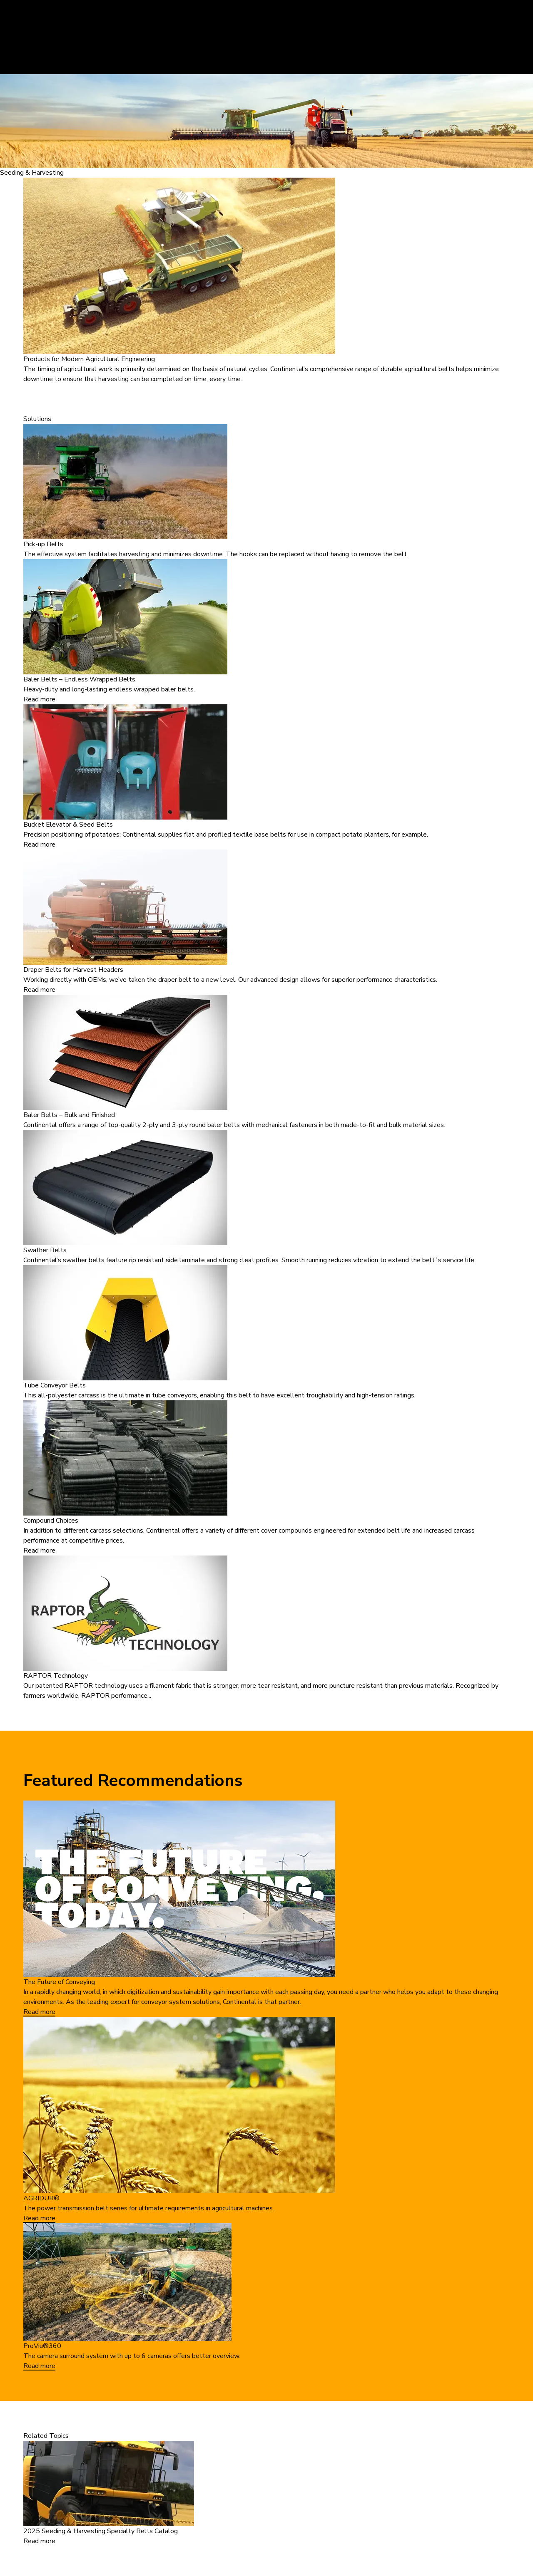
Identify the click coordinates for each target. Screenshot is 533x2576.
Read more (39, 699)
